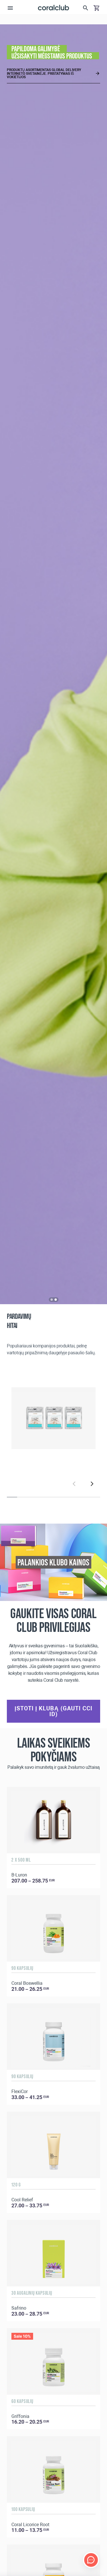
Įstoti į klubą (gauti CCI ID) (53, 1711)
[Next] (91, 1483)
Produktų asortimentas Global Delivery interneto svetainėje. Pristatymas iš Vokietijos (44, 73)
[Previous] (74, 1483)
